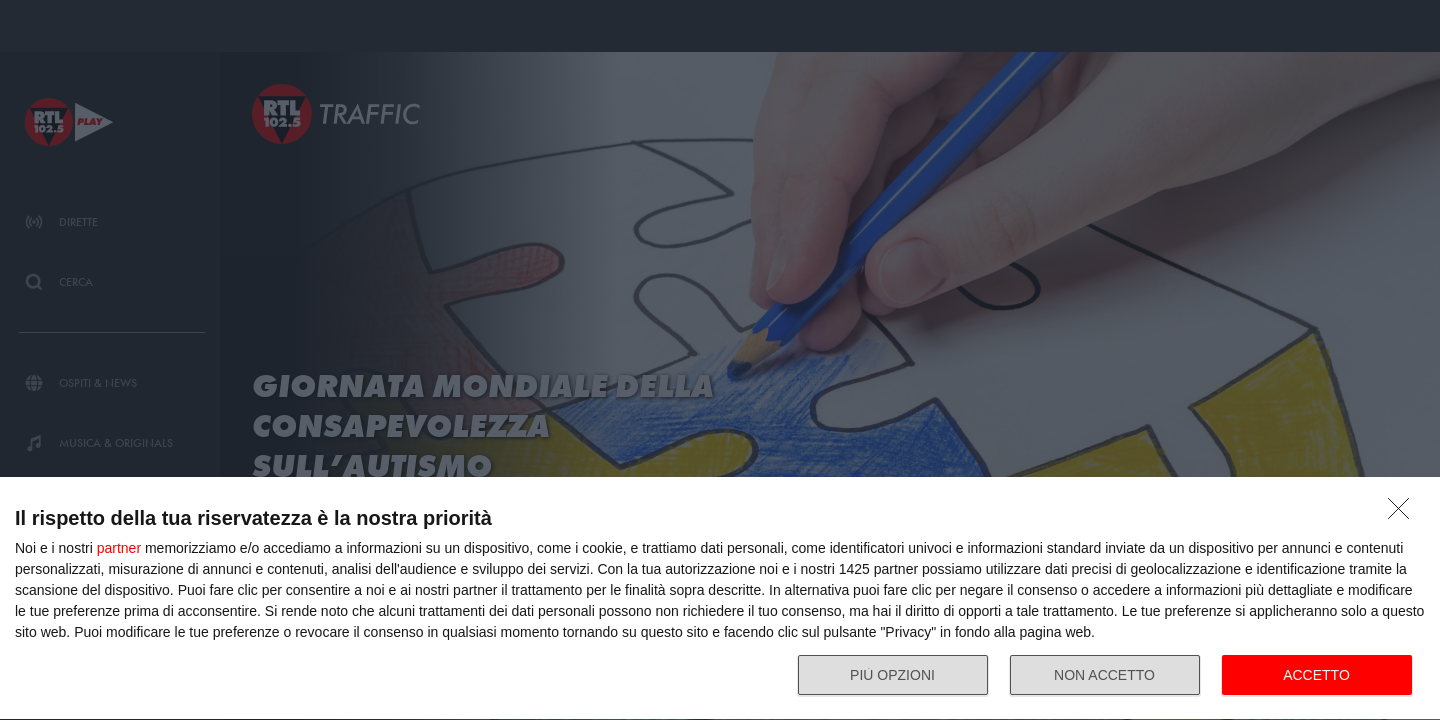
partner (119, 548)
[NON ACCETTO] (1404, 514)
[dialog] (720, 599)
